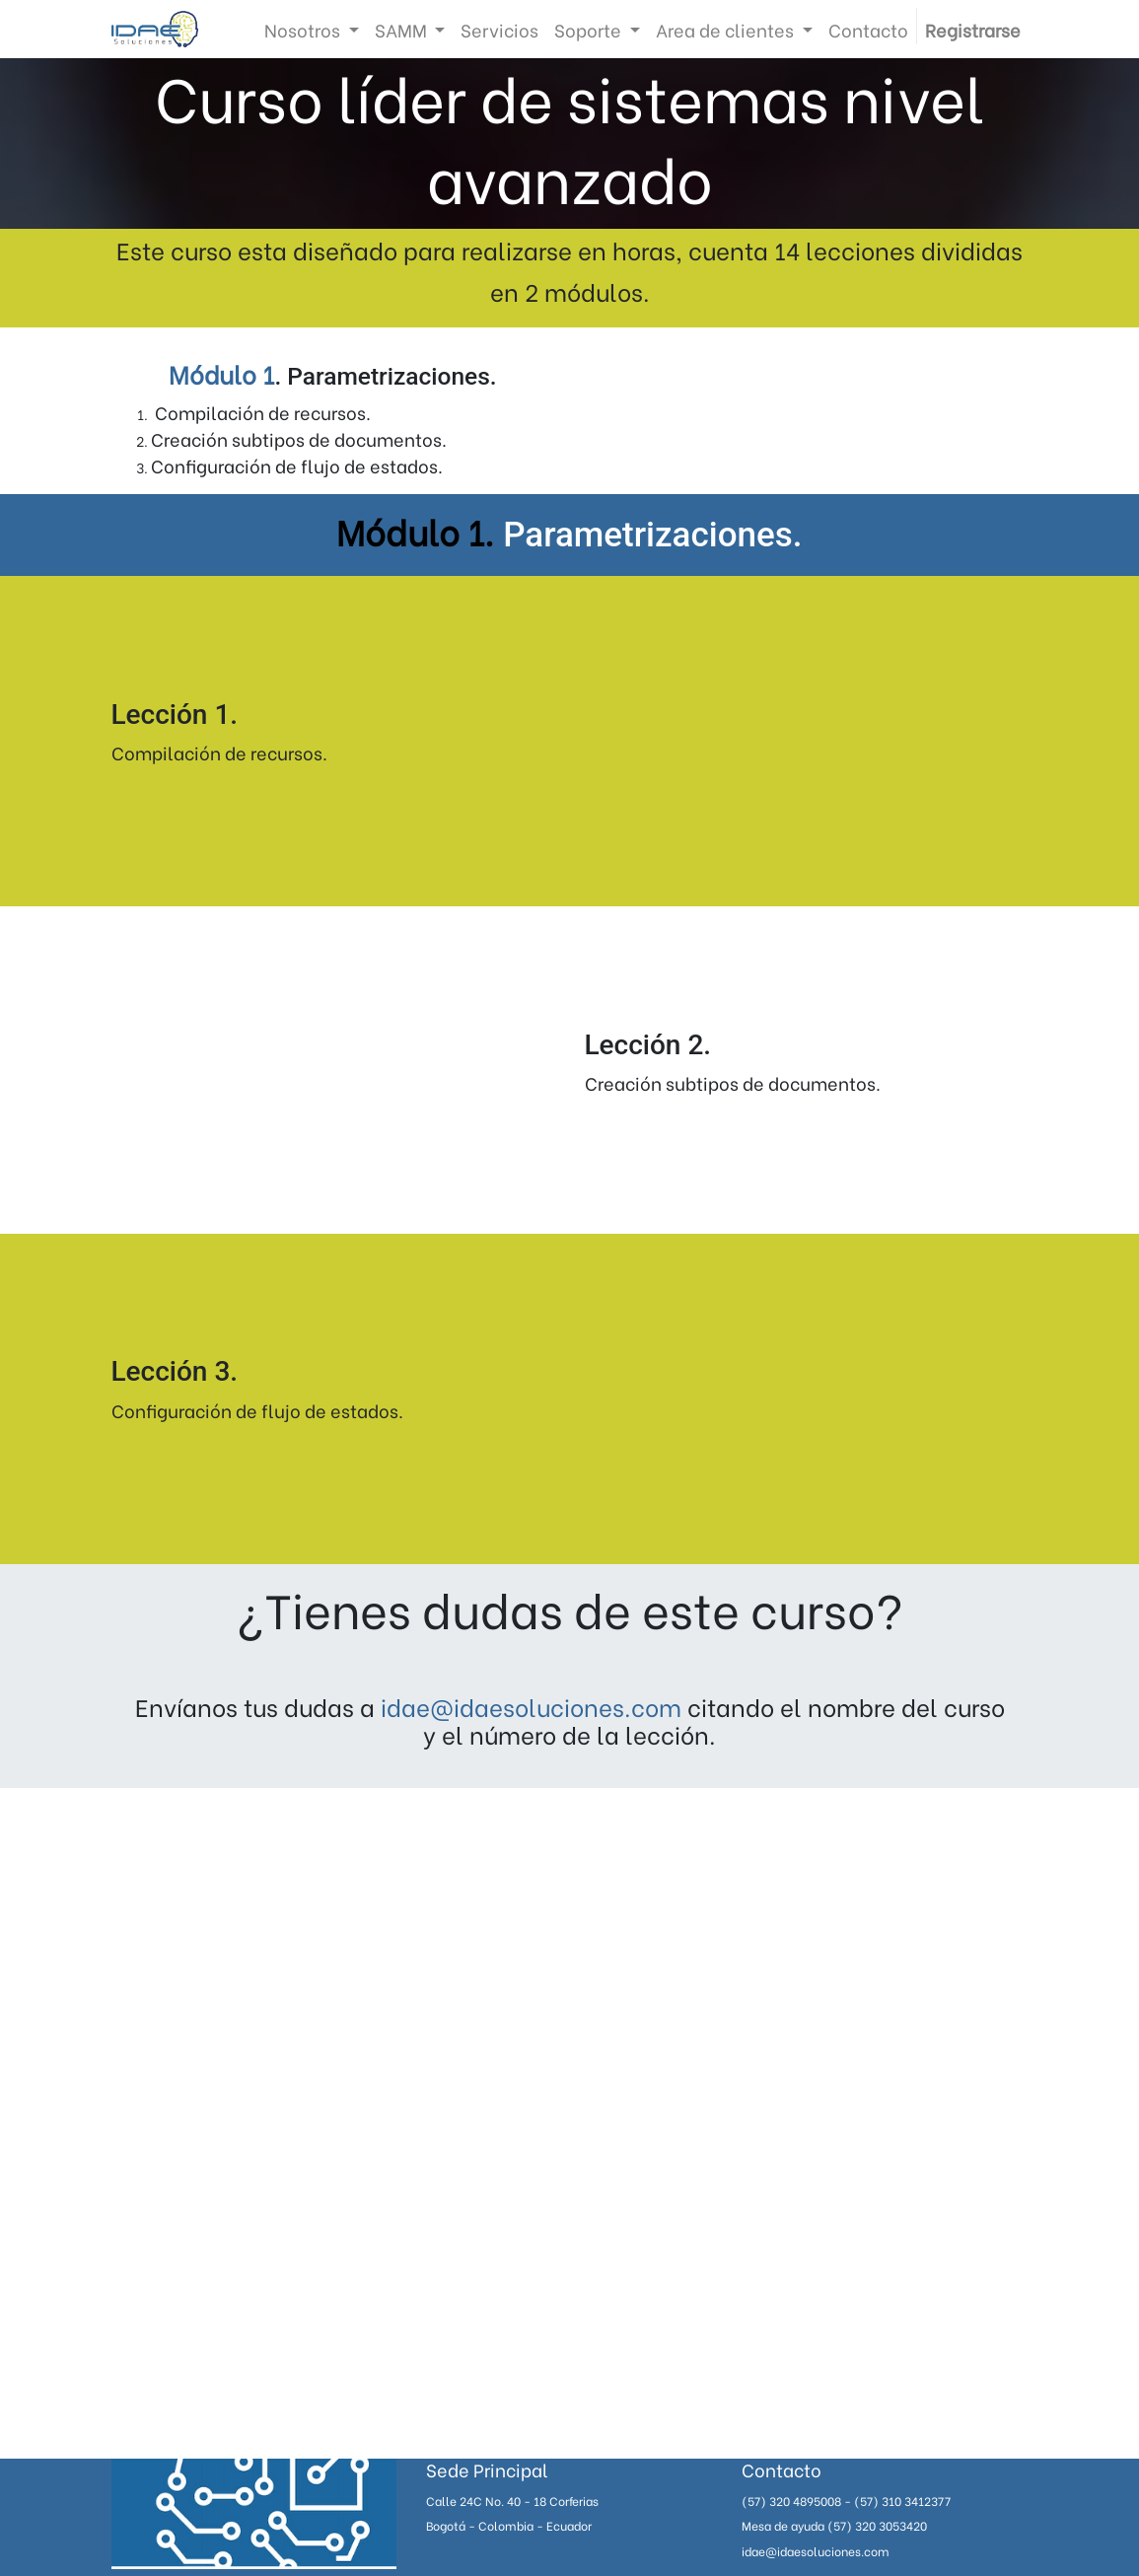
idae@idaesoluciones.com (531, 1705)
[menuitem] (499, 29)
